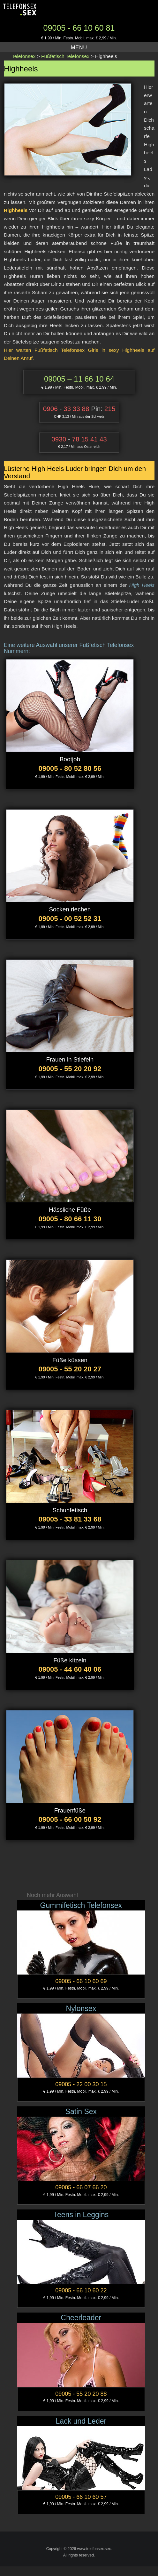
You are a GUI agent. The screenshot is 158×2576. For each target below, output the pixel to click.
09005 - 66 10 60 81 (79, 27)
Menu (79, 47)
